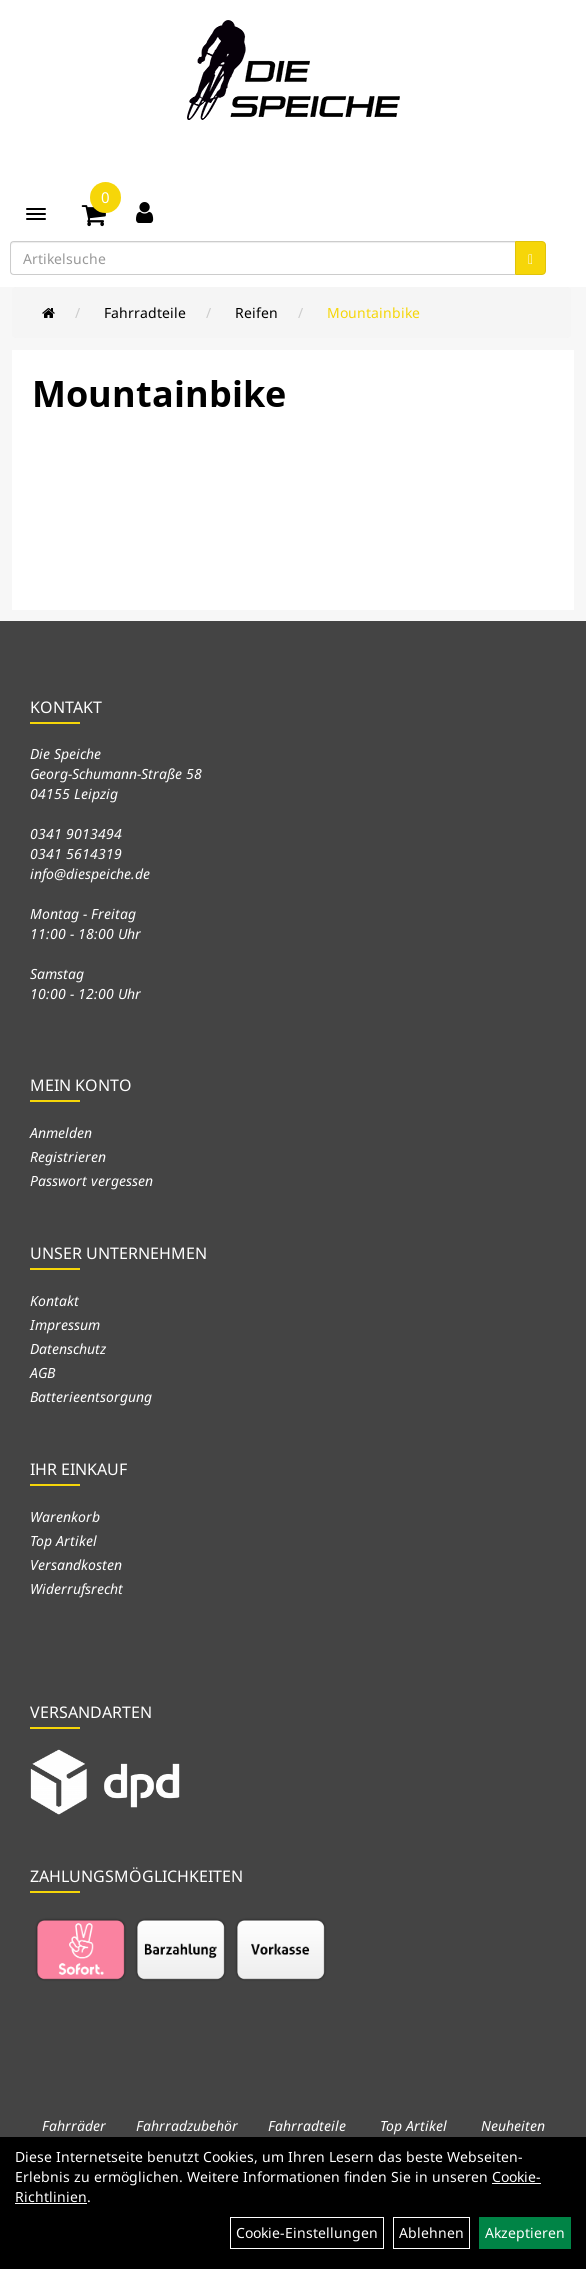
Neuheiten (513, 2125)
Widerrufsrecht (76, 1588)
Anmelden (61, 1132)
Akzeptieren (525, 2232)
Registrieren (68, 1156)
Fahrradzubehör (187, 2125)
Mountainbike (373, 312)
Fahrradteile (145, 312)
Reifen (256, 312)
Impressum (65, 1324)
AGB (42, 1372)
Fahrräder (74, 2125)
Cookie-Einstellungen (307, 2232)
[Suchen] (530, 258)
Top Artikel (63, 1540)
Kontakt (54, 1300)
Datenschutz (68, 1348)
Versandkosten (76, 1564)
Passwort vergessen (91, 1180)
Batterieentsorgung (91, 1396)
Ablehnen (431, 2232)
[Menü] (36, 214)
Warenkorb (65, 1516)
